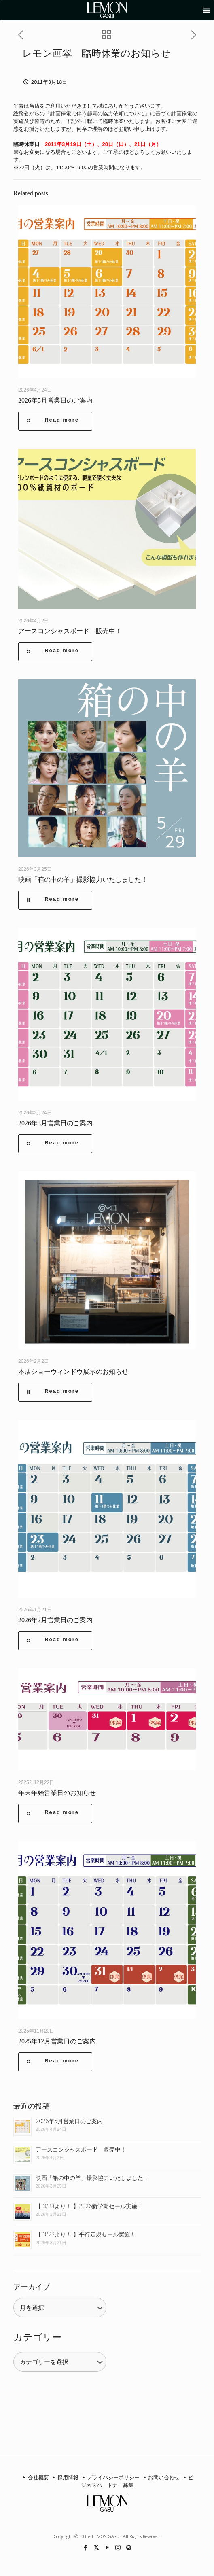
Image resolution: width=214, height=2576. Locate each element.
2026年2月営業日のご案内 (55, 1620)
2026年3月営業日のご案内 (55, 1123)
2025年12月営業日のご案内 (57, 2041)
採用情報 (64, 2477)
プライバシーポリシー (110, 2477)
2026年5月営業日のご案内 (55, 400)
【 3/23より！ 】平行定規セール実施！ (86, 2234)
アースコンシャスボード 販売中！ (70, 631)
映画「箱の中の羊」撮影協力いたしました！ (83, 879)
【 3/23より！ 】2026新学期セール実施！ (89, 2206)
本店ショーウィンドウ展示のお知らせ (73, 1371)
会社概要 (35, 2477)
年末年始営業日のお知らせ (57, 1792)
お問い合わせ (160, 2477)
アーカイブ (31, 2287)
